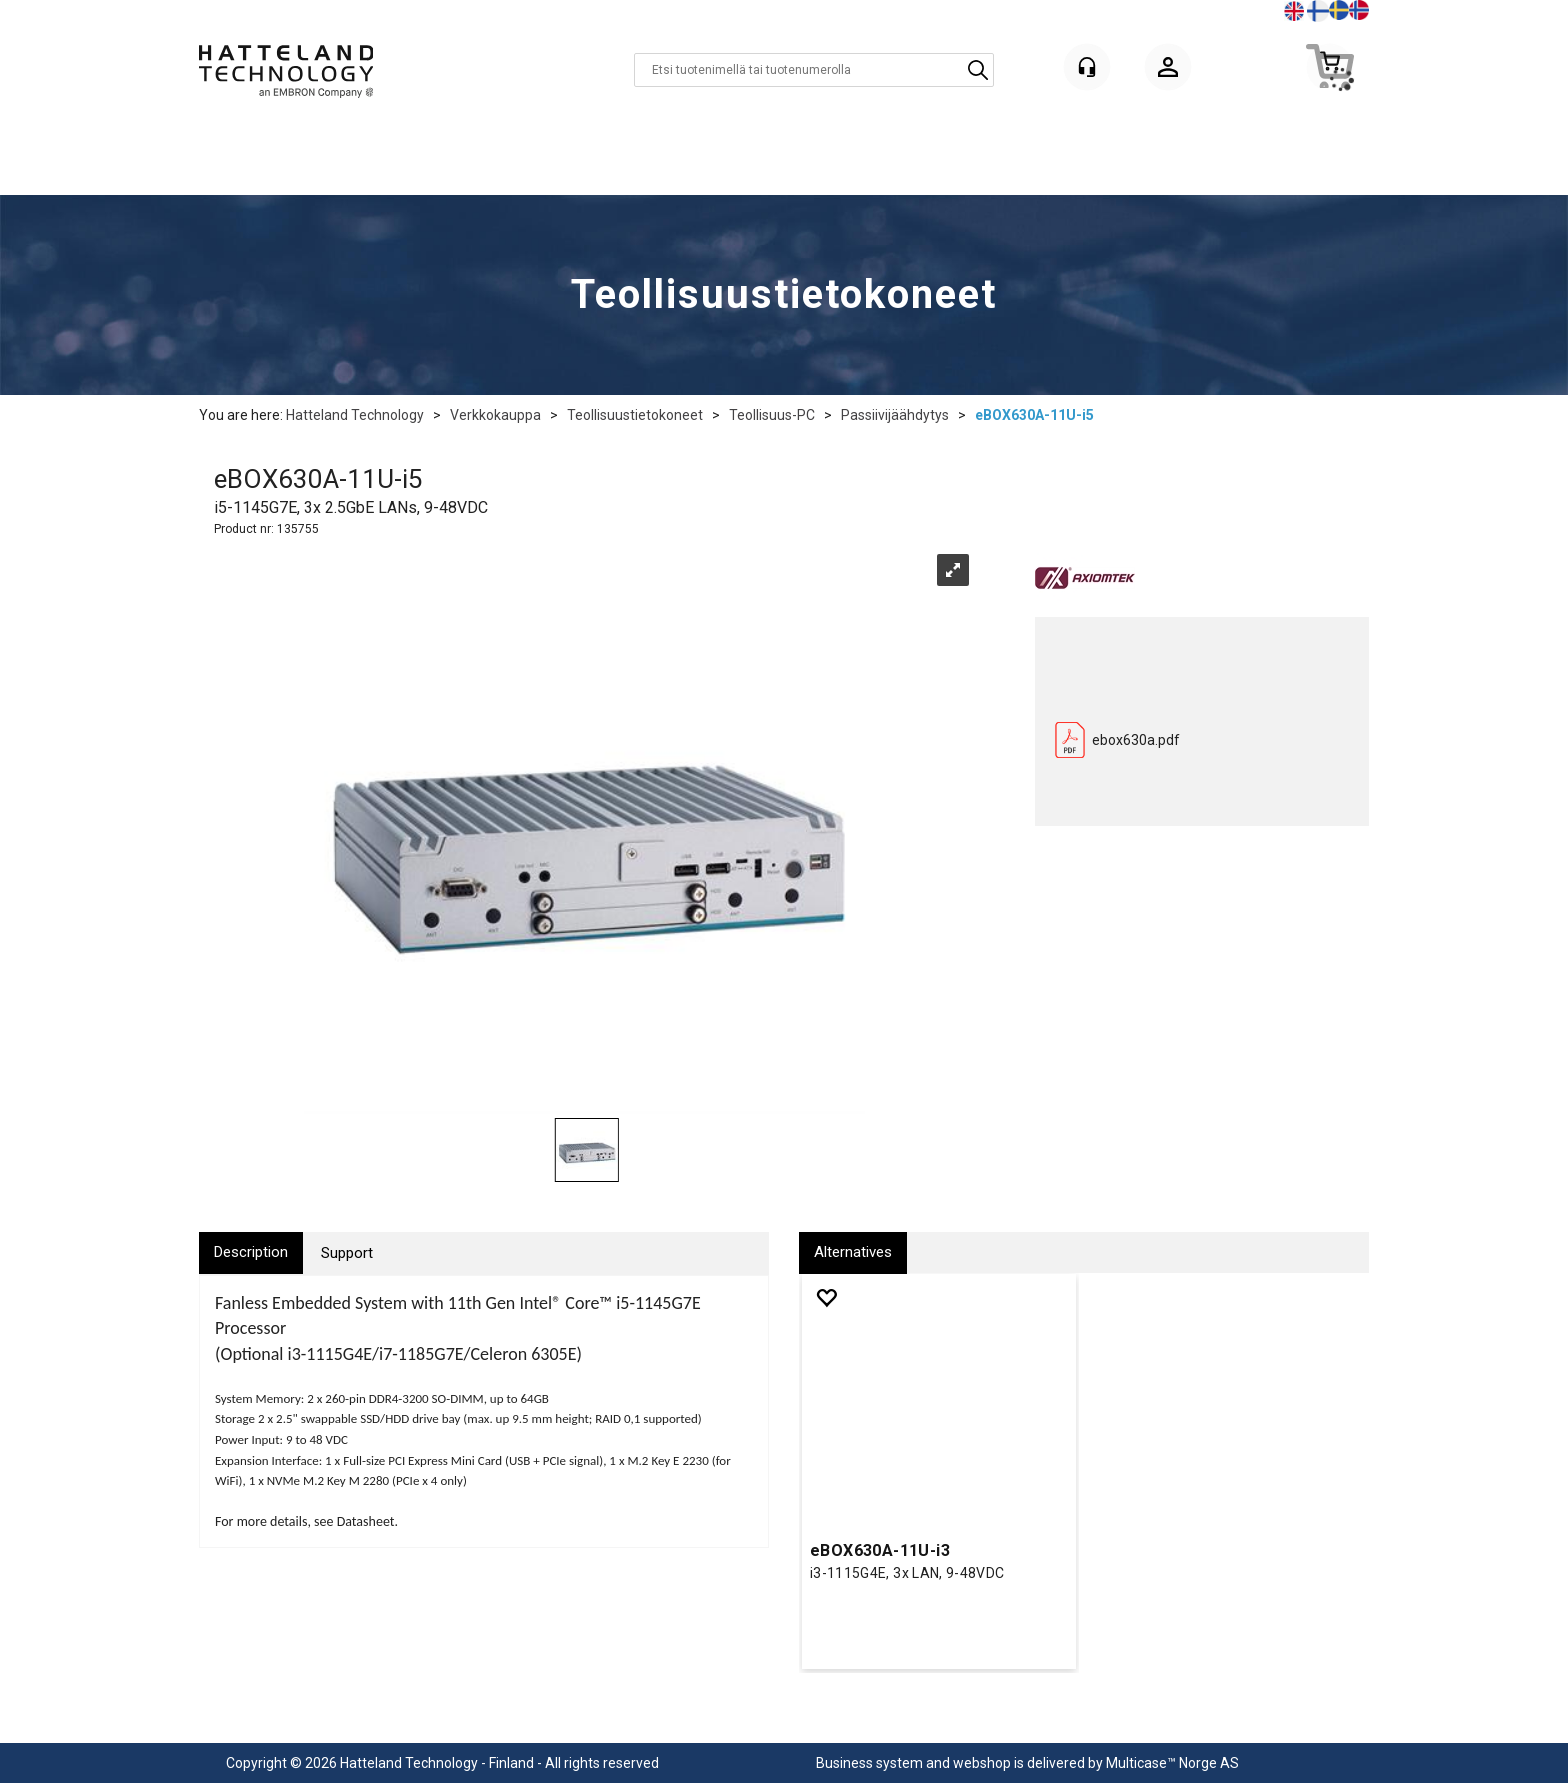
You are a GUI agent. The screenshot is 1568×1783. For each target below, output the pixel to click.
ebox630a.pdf (1136, 740)
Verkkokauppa (495, 415)
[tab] (251, 1252)
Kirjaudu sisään (1168, 70)
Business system (869, 1763)
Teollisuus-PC (772, 415)
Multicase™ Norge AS (1172, 1763)
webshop (982, 1763)
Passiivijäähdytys (895, 415)
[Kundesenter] (1087, 67)
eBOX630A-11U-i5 (1034, 415)
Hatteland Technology (355, 415)
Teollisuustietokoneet (635, 415)
